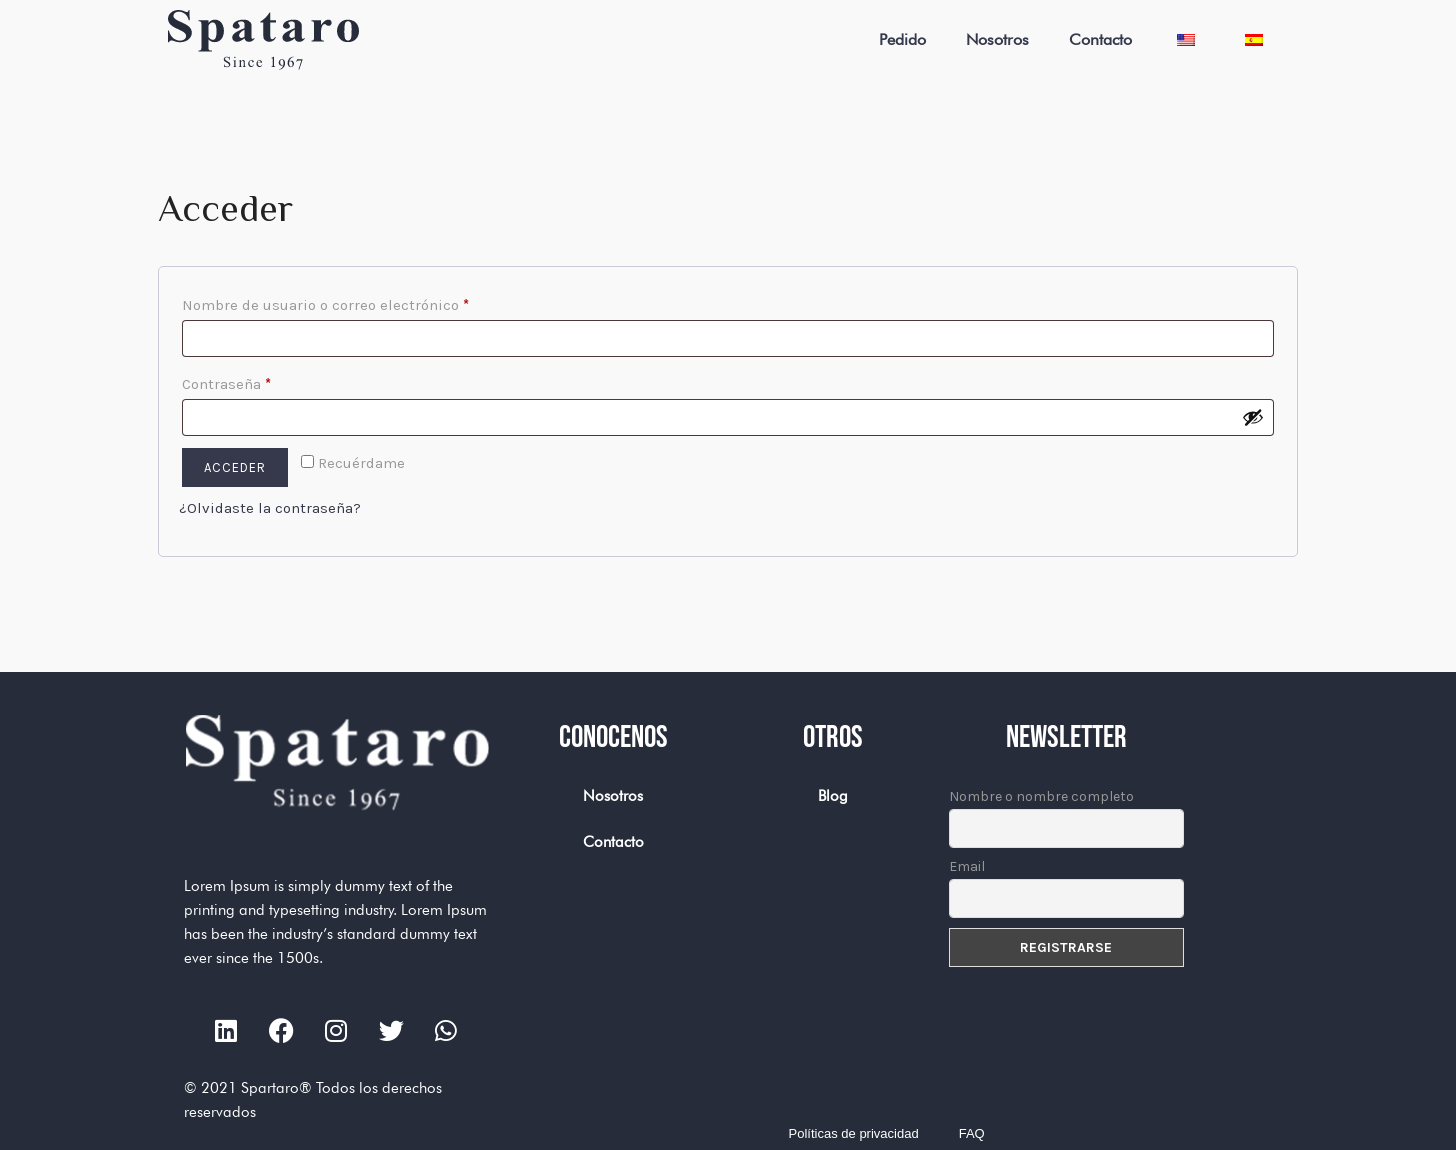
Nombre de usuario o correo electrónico (365, 302)
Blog (833, 796)
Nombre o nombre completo (1041, 796)
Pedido (902, 39)
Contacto (1100, 39)
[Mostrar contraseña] (1253, 417)
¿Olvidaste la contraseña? (270, 508)
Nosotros (997, 39)
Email (967, 866)
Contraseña (266, 381)
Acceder (235, 467)
